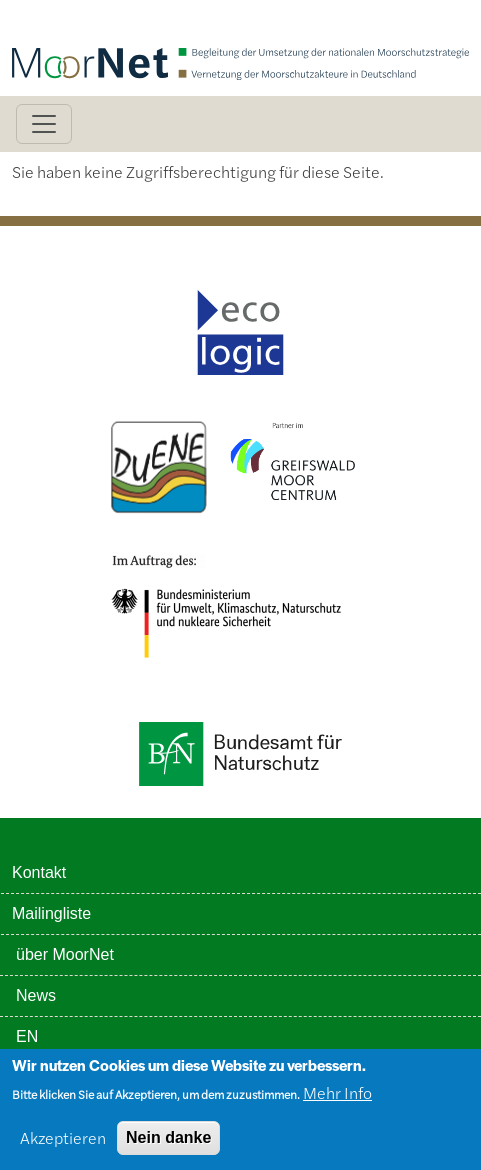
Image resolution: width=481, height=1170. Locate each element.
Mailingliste (51, 913)
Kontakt (39, 872)
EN (27, 1036)
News (36, 995)
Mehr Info (337, 1099)
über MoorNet (65, 954)
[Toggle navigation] (44, 124)
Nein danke (168, 1144)
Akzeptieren (63, 1144)
